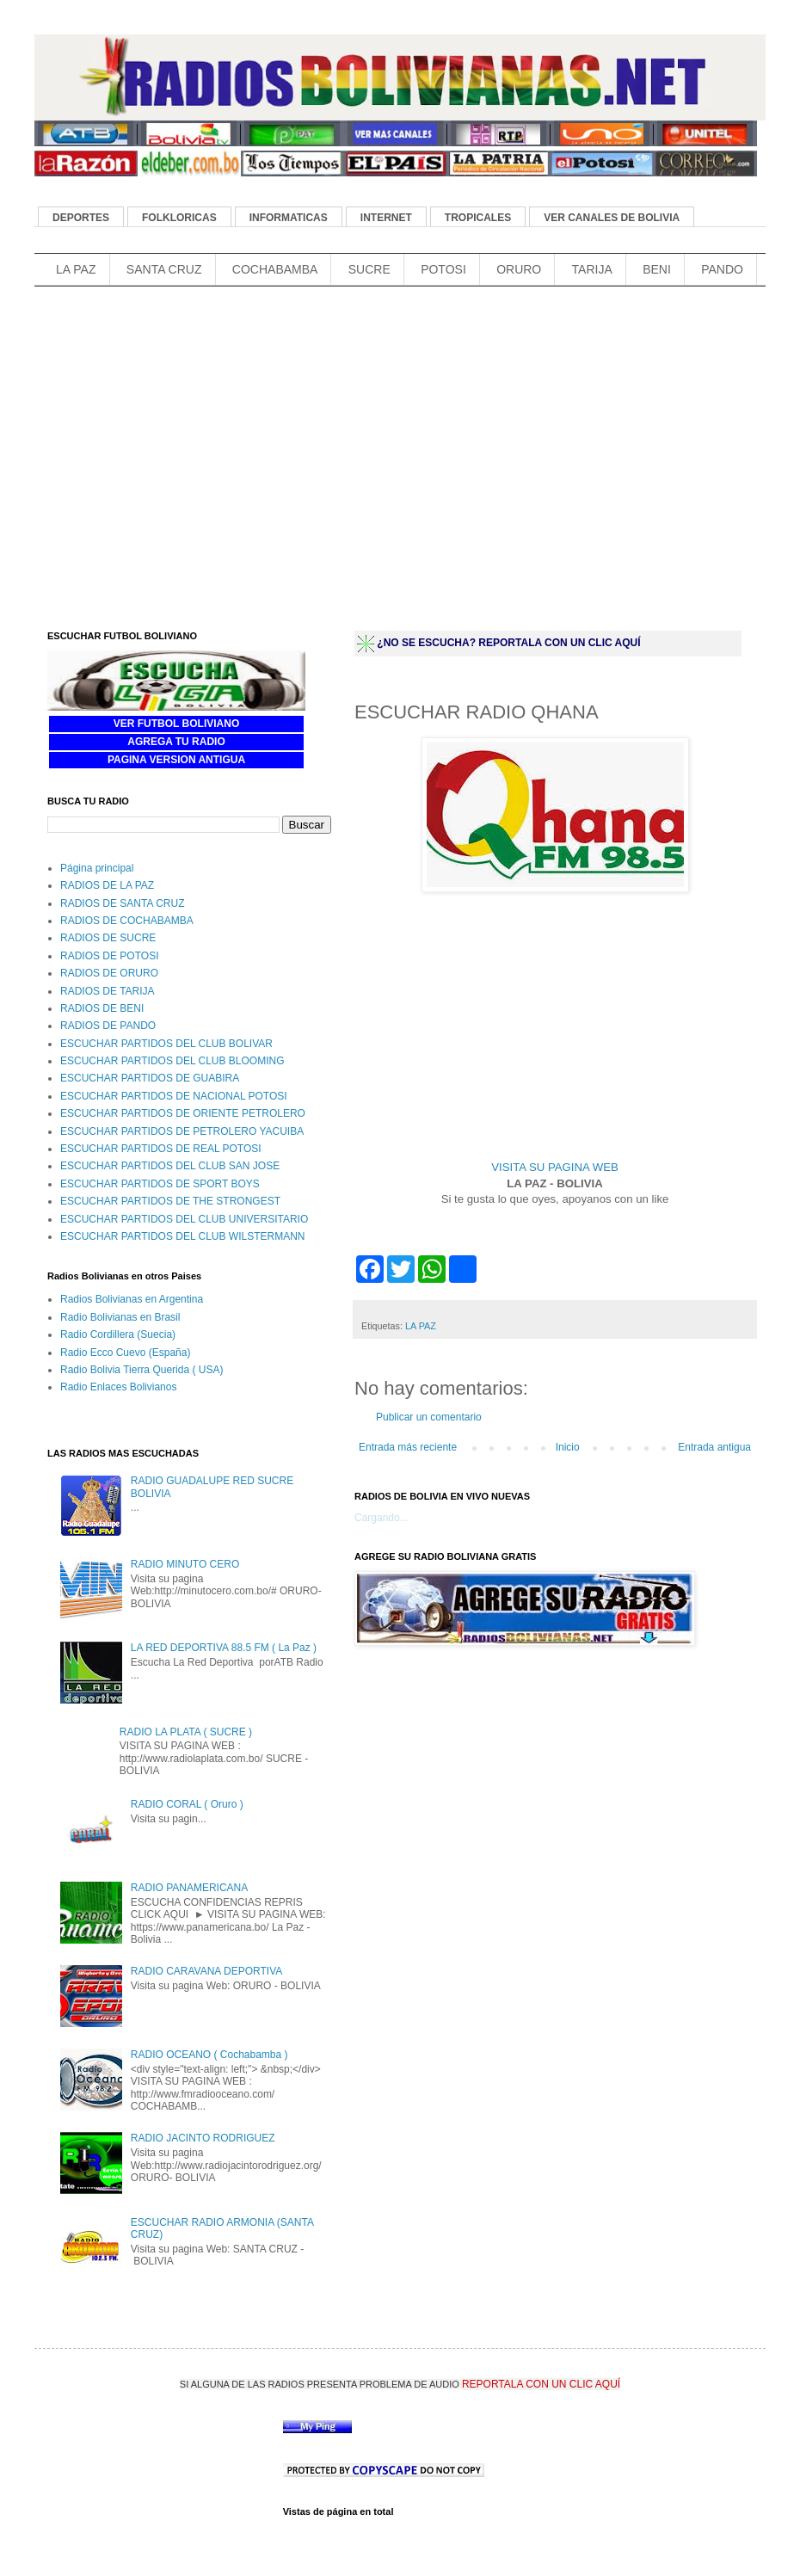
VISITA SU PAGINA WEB (554, 1167)
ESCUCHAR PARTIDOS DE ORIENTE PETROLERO (182, 1113)
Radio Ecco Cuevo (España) (125, 1353)
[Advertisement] (347, 318)
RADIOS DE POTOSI (109, 956)
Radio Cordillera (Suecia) (117, 1334)
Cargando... (381, 1518)
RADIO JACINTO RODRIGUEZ (203, 2138)
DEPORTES (80, 218)
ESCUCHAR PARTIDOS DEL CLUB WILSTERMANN (182, 1236)
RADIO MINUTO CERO (185, 1564)
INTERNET (386, 218)
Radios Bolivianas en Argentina (131, 1299)
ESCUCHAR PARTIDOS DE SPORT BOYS (160, 1184)
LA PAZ (75, 269)
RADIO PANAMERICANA (189, 1888)
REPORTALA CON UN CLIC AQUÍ (541, 2384)
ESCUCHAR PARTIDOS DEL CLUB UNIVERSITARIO (184, 1219)
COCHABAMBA (275, 269)
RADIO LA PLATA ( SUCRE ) (186, 1732)
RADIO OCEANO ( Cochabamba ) (209, 2055)
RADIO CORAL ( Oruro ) (187, 1804)
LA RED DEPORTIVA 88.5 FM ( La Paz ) (224, 1648)
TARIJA (592, 269)
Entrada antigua (714, 1447)
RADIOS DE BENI (102, 1008)
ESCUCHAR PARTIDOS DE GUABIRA (149, 1078)
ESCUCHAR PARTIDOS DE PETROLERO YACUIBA (182, 1131)
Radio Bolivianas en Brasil (120, 1317)
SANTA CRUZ (164, 269)
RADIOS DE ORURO (109, 973)
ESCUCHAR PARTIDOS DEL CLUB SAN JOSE (170, 1166)
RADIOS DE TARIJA (107, 991)
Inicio (568, 1447)
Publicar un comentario (429, 1417)
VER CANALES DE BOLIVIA (612, 218)
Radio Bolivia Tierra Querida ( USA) (141, 1370)
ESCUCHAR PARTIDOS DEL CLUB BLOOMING (172, 1061)
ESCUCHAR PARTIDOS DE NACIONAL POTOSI (173, 1096)
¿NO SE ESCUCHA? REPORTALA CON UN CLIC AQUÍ (508, 643)
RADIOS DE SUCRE (108, 938)
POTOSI (443, 269)
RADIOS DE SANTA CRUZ (122, 903)
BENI (657, 269)
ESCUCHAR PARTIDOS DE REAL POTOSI (161, 1149)
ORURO (518, 269)
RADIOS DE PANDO (108, 1026)
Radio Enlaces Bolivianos (118, 1387)
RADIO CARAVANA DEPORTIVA (206, 1971)
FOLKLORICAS (179, 218)
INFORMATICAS (288, 218)
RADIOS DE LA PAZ (107, 885)
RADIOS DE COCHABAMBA (127, 921)
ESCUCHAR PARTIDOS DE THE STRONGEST (170, 1201)
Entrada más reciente (408, 1447)
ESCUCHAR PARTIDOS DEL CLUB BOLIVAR (166, 1044)
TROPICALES (478, 218)
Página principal (96, 868)
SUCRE (369, 269)
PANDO (722, 269)
